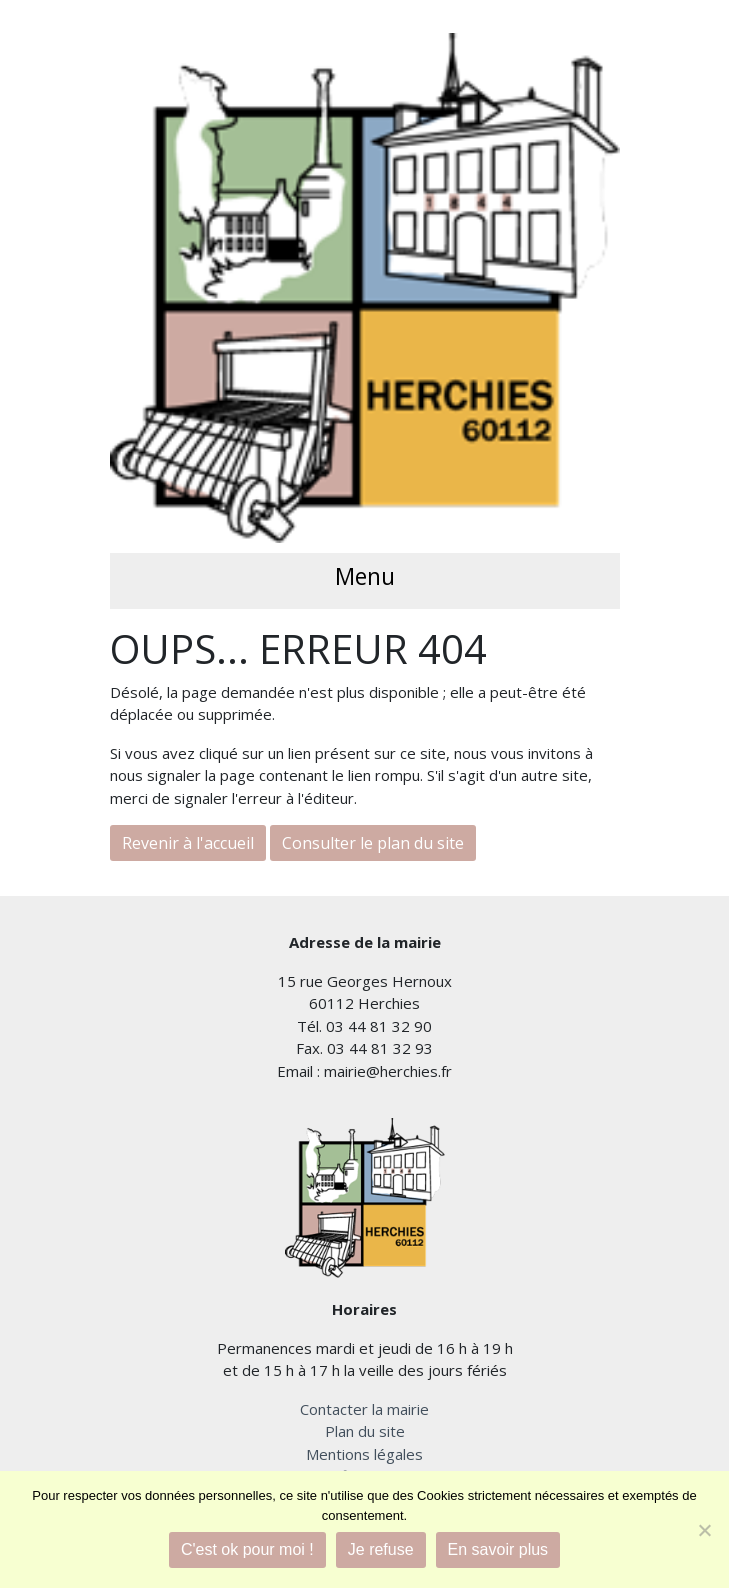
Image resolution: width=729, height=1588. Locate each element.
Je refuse (381, 1549)
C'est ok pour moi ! (247, 1549)
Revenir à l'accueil (188, 843)
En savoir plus (498, 1549)
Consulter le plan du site (373, 843)
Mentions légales (364, 1454)
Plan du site (365, 1431)
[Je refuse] (704, 1530)
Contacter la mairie (364, 1409)
